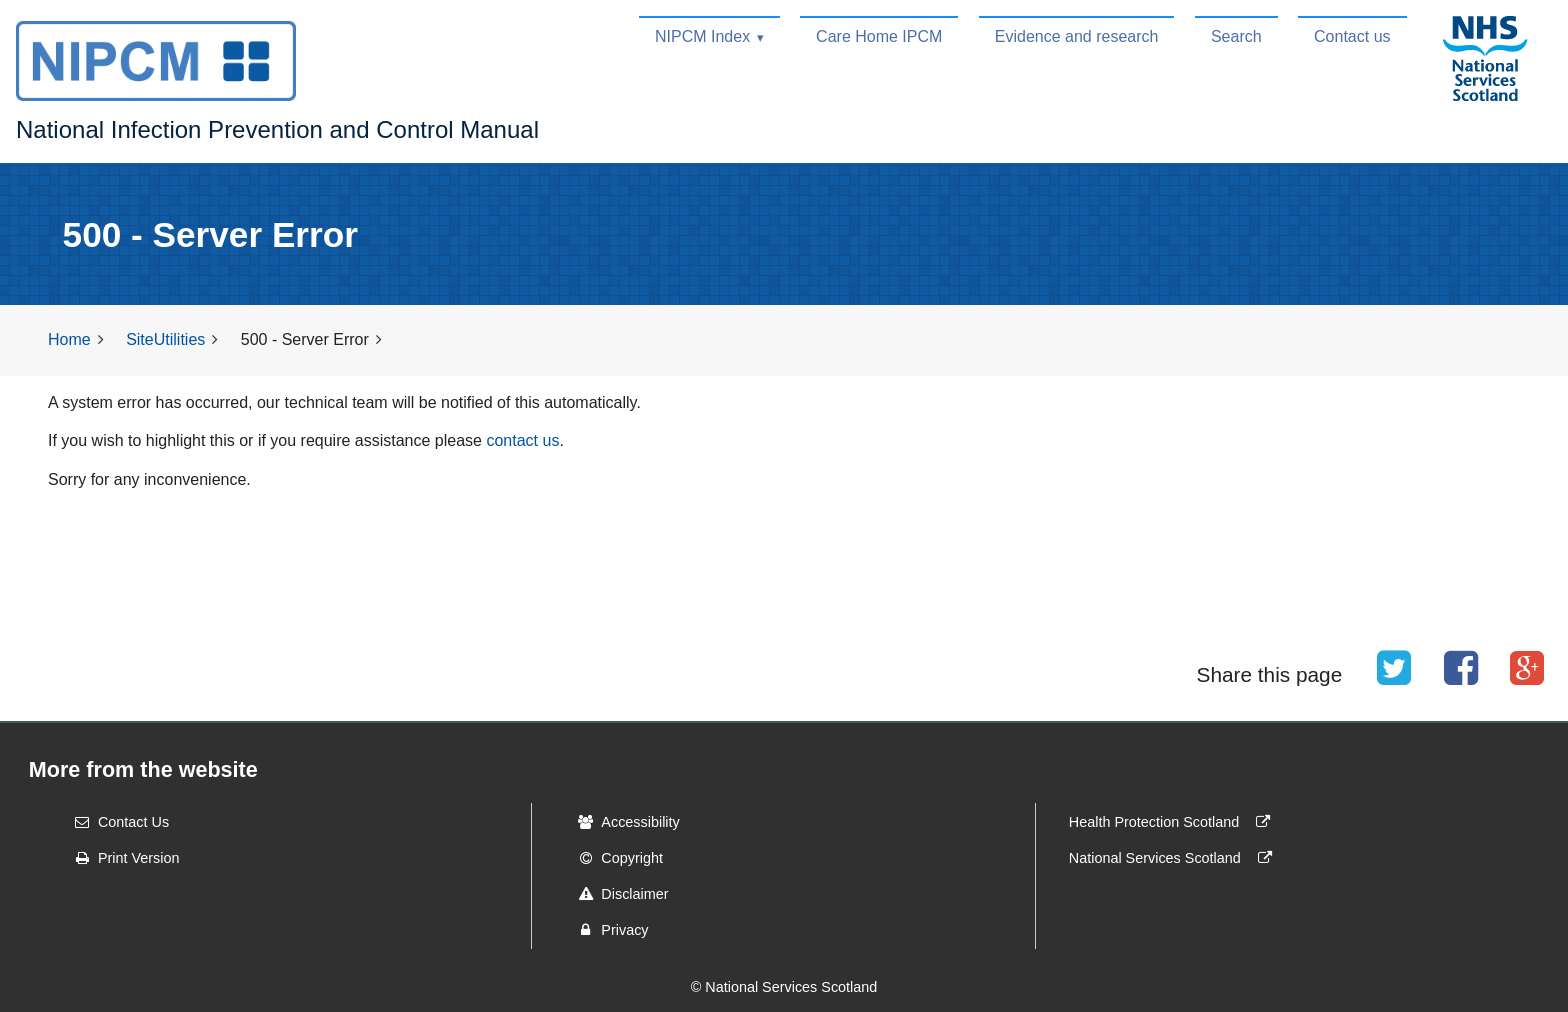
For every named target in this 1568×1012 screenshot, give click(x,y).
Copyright (614, 858)
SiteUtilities (165, 339)
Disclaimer (616, 894)
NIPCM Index (702, 36)
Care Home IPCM (879, 36)
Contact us (1352, 36)
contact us (522, 440)
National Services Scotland (1175, 858)
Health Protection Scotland (1174, 822)
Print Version (121, 858)
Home (69, 339)
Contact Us (115, 822)
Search (1236, 36)
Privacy (606, 930)
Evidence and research (1077, 36)
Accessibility (622, 822)
